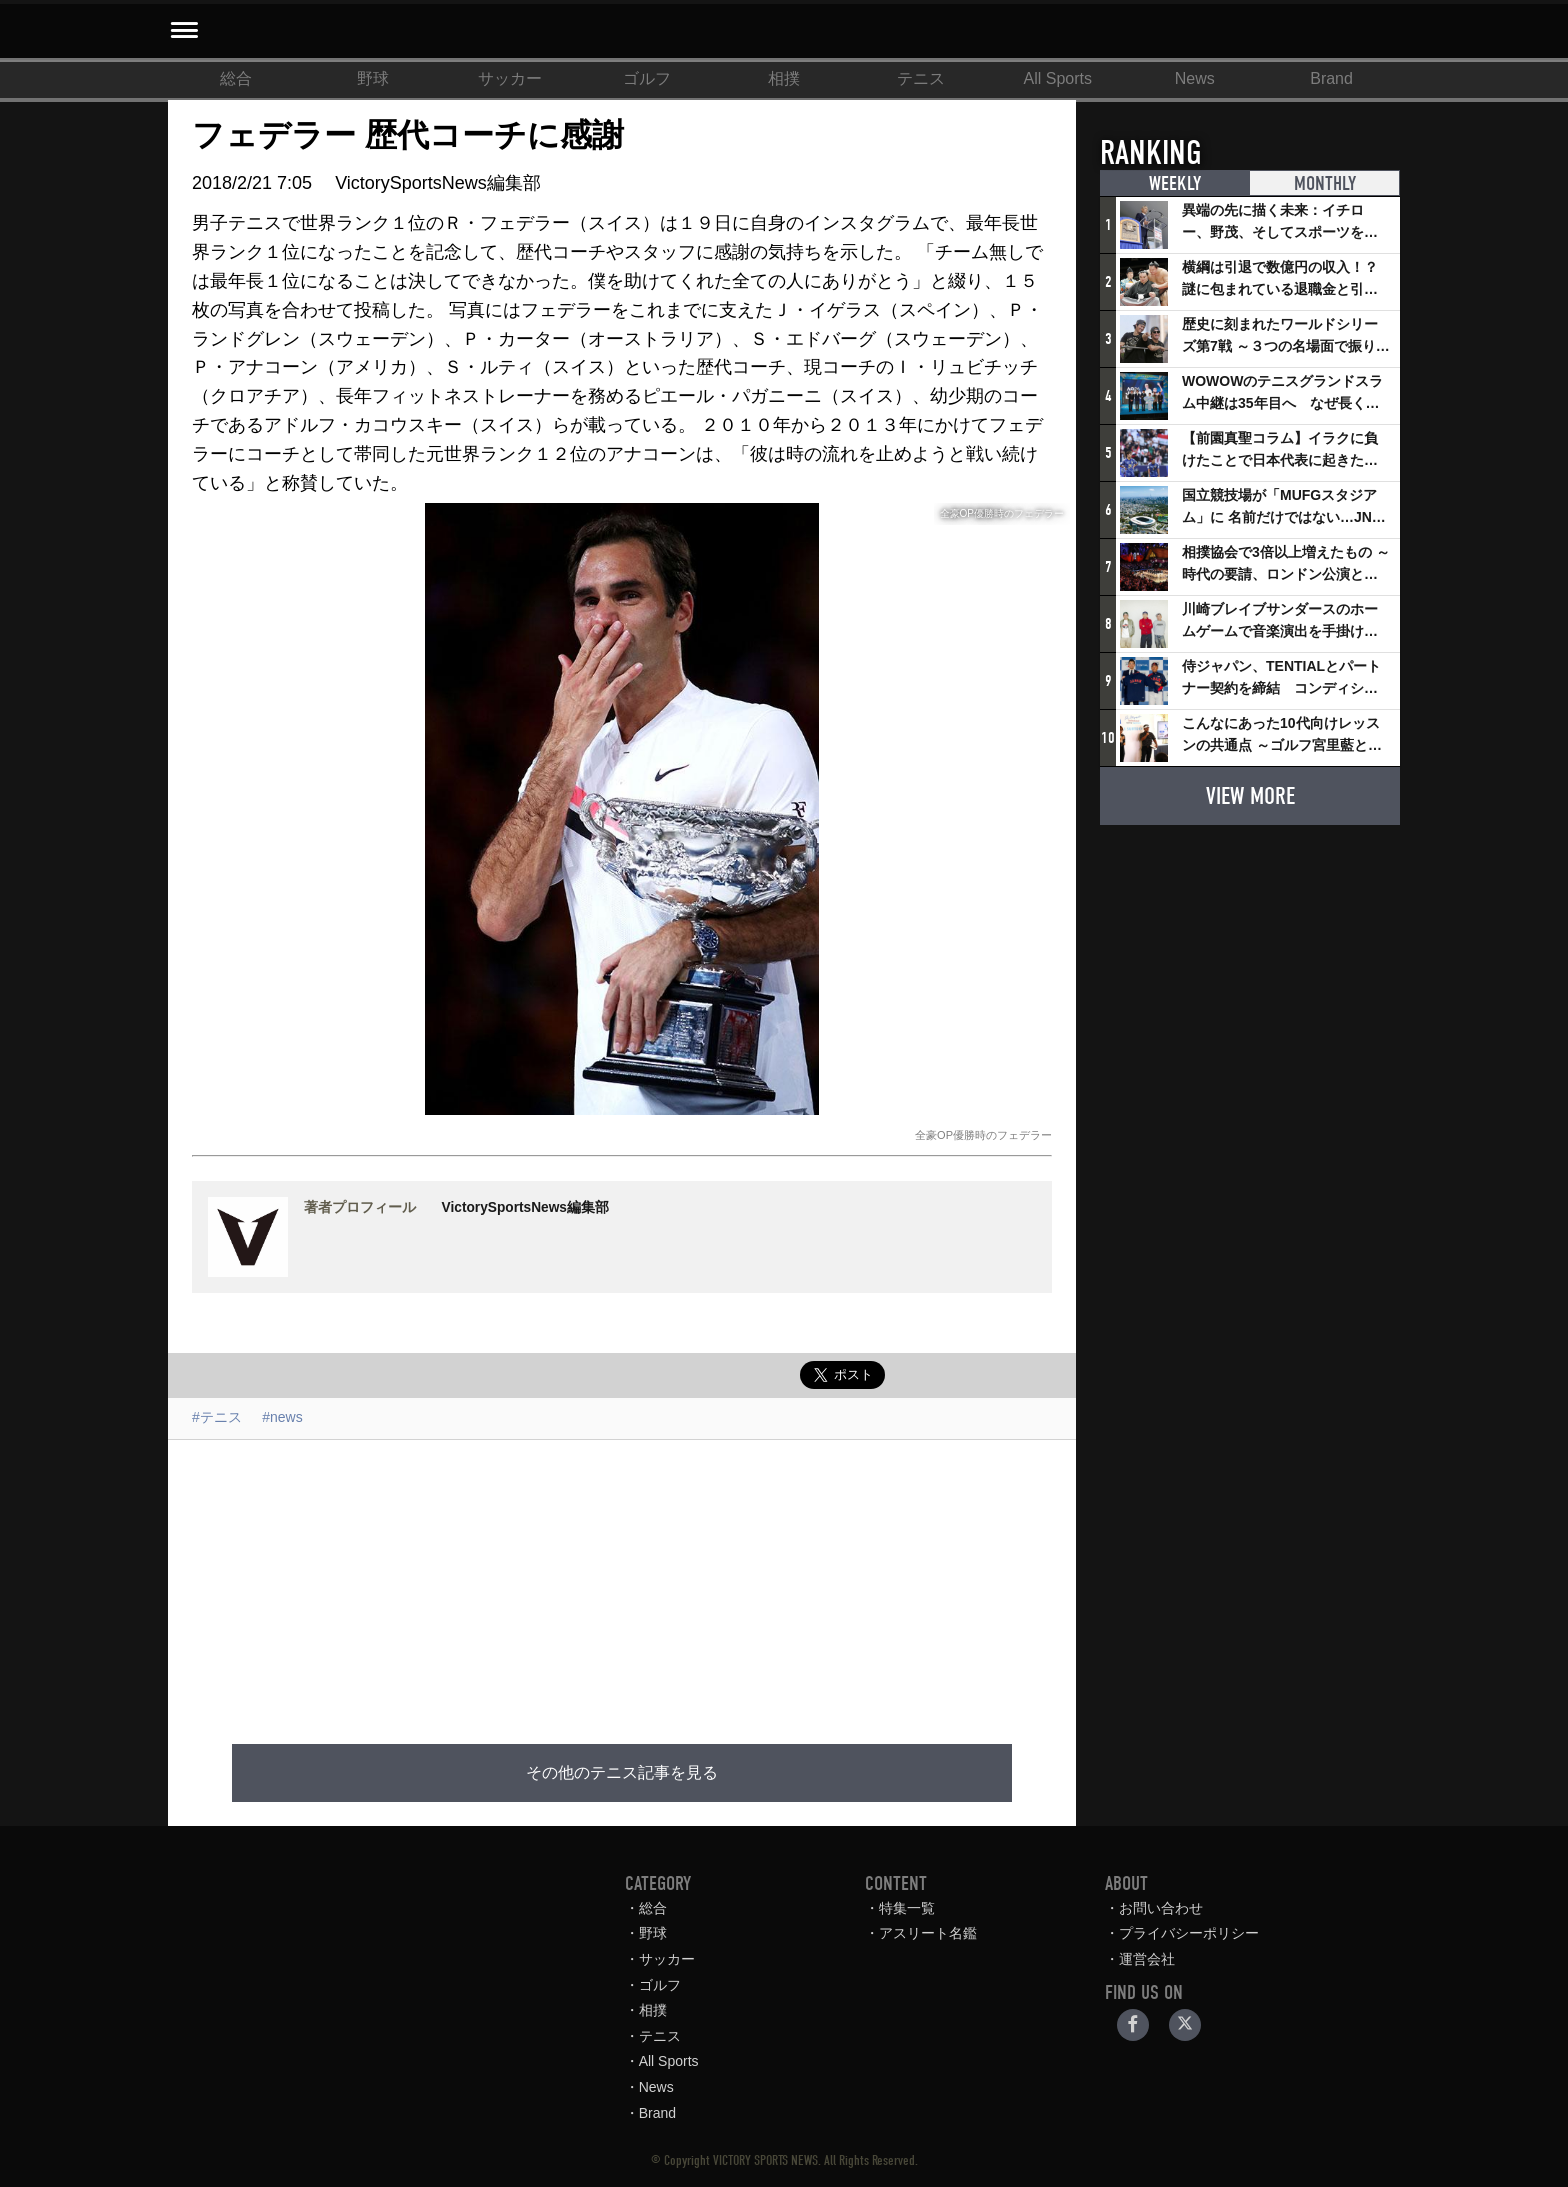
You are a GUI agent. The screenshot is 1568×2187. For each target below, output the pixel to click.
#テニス (217, 1417)
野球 (373, 78)
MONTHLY (1325, 183)
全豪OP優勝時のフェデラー (983, 1135)
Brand (1331, 78)
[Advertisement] (622, 1580)
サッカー (510, 78)
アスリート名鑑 (928, 1933)
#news (282, 1417)
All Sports (1058, 78)
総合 (236, 78)
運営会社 (1147, 1959)
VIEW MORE (1250, 796)
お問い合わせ (1161, 1908)
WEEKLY (1175, 183)
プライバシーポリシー (1189, 1933)
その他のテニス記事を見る (622, 1773)
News (1195, 78)
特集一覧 (907, 1908)
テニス (921, 78)
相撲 (784, 78)
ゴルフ (647, 78)
